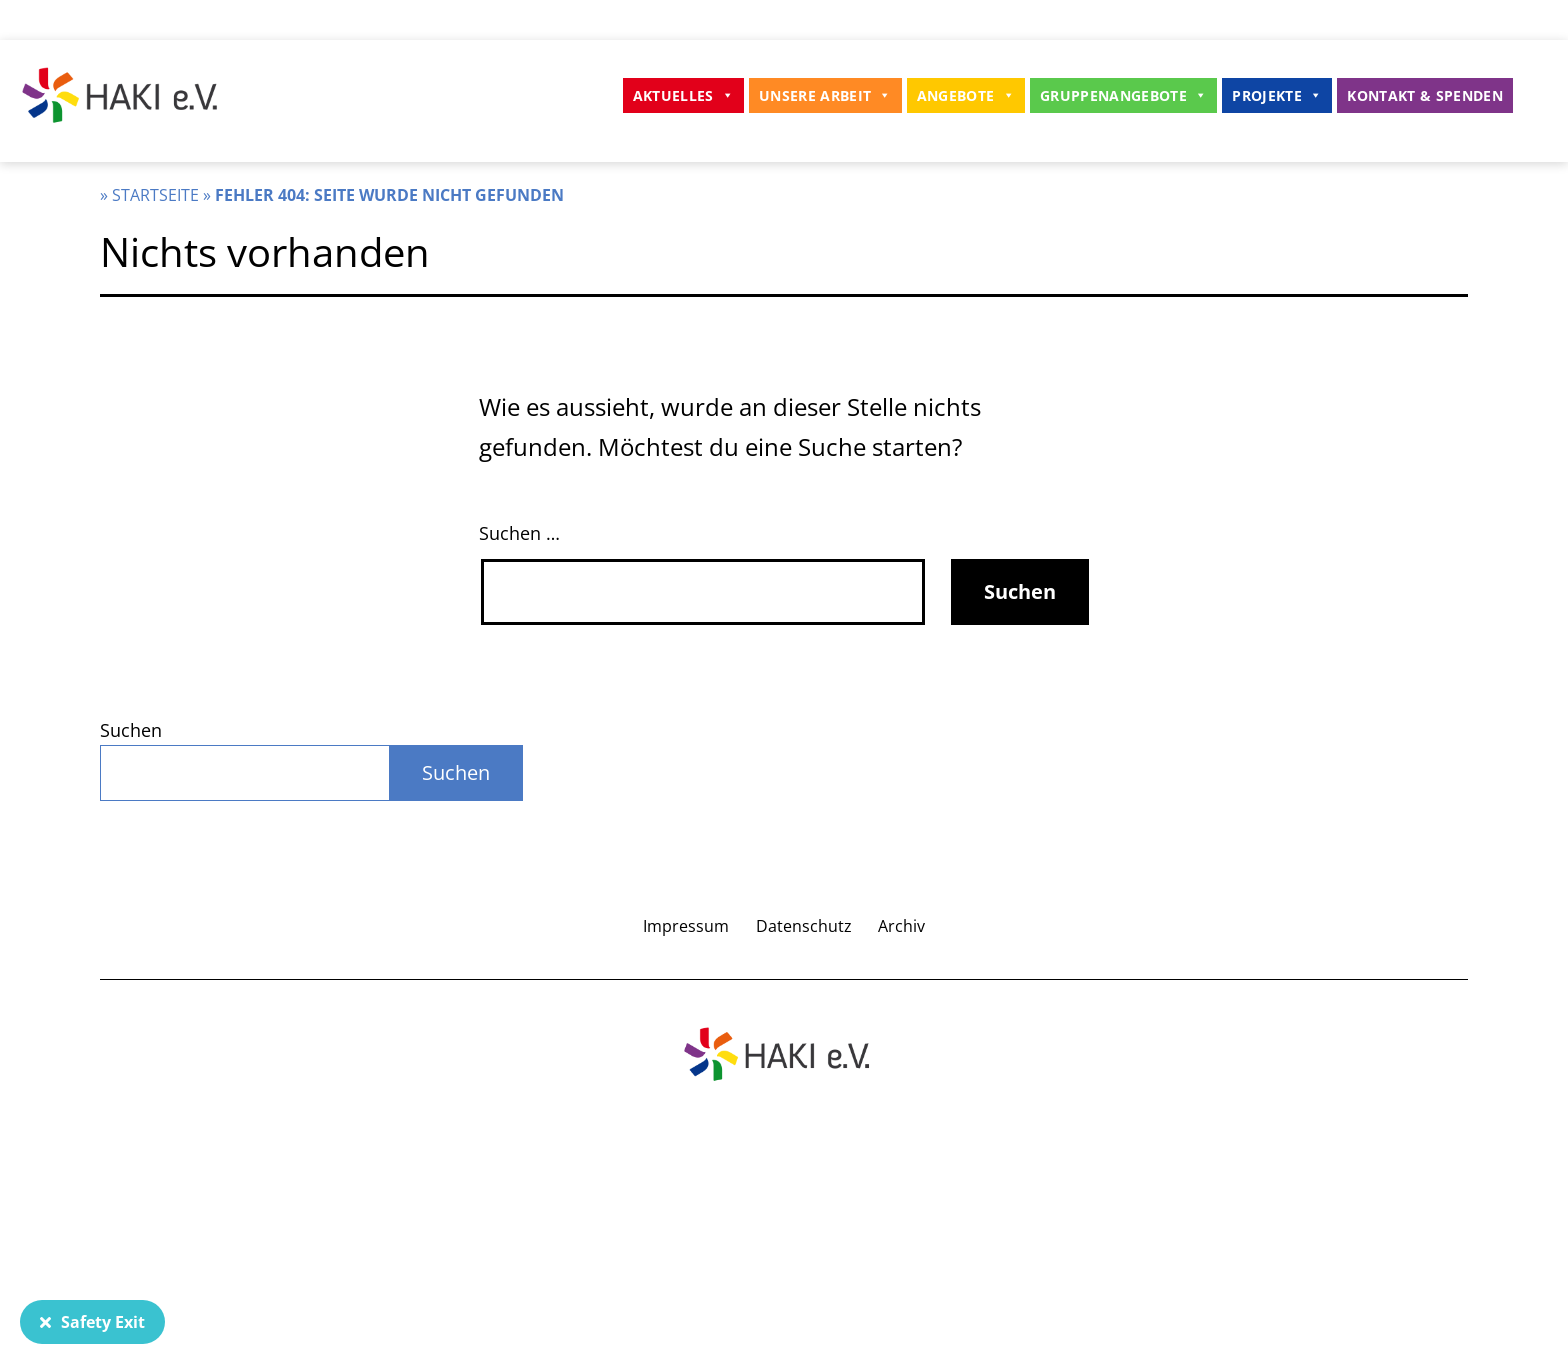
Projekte (1277, 95)
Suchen (131, 730)
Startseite (155, 195)
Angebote (966, 95)
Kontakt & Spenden (1425, 95)
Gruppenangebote (1123, 95)
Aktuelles (683, 95)
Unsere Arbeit (825, 95)
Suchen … (519, 533)
